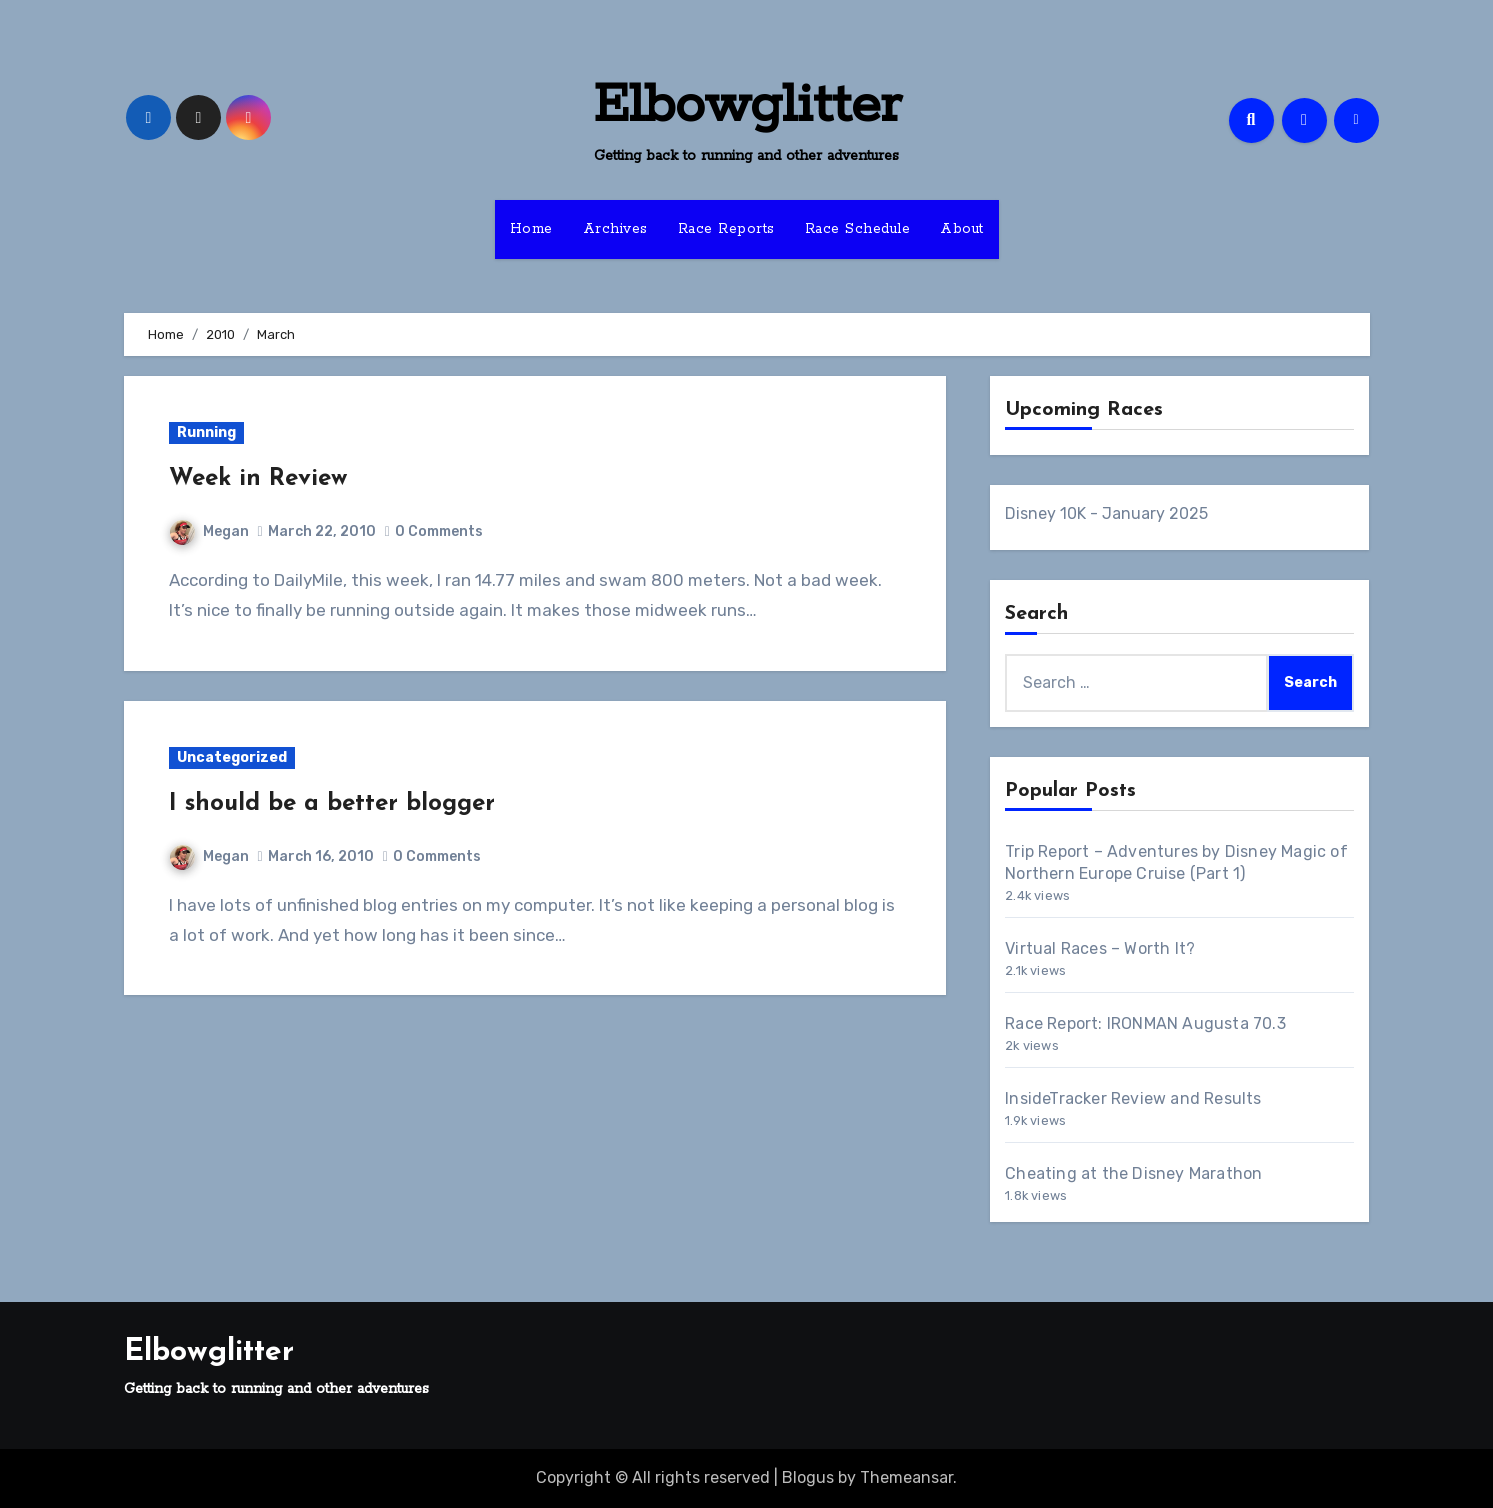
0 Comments (439, 531)
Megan (209, 531)
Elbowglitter (747, 106)
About (962, 229)
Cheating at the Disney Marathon (1133, 1173)
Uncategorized (232, 757)
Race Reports (726, 229)
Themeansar (906, 1477)
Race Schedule (858, 229)
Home (531, 229)
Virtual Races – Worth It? (1100, 948)
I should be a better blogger (332, 804)
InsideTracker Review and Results (1133, 1098)
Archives (615, 229)
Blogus (808, 1477)
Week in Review (258, 479)
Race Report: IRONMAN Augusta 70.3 (1145, 1023)
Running (206, 432)
